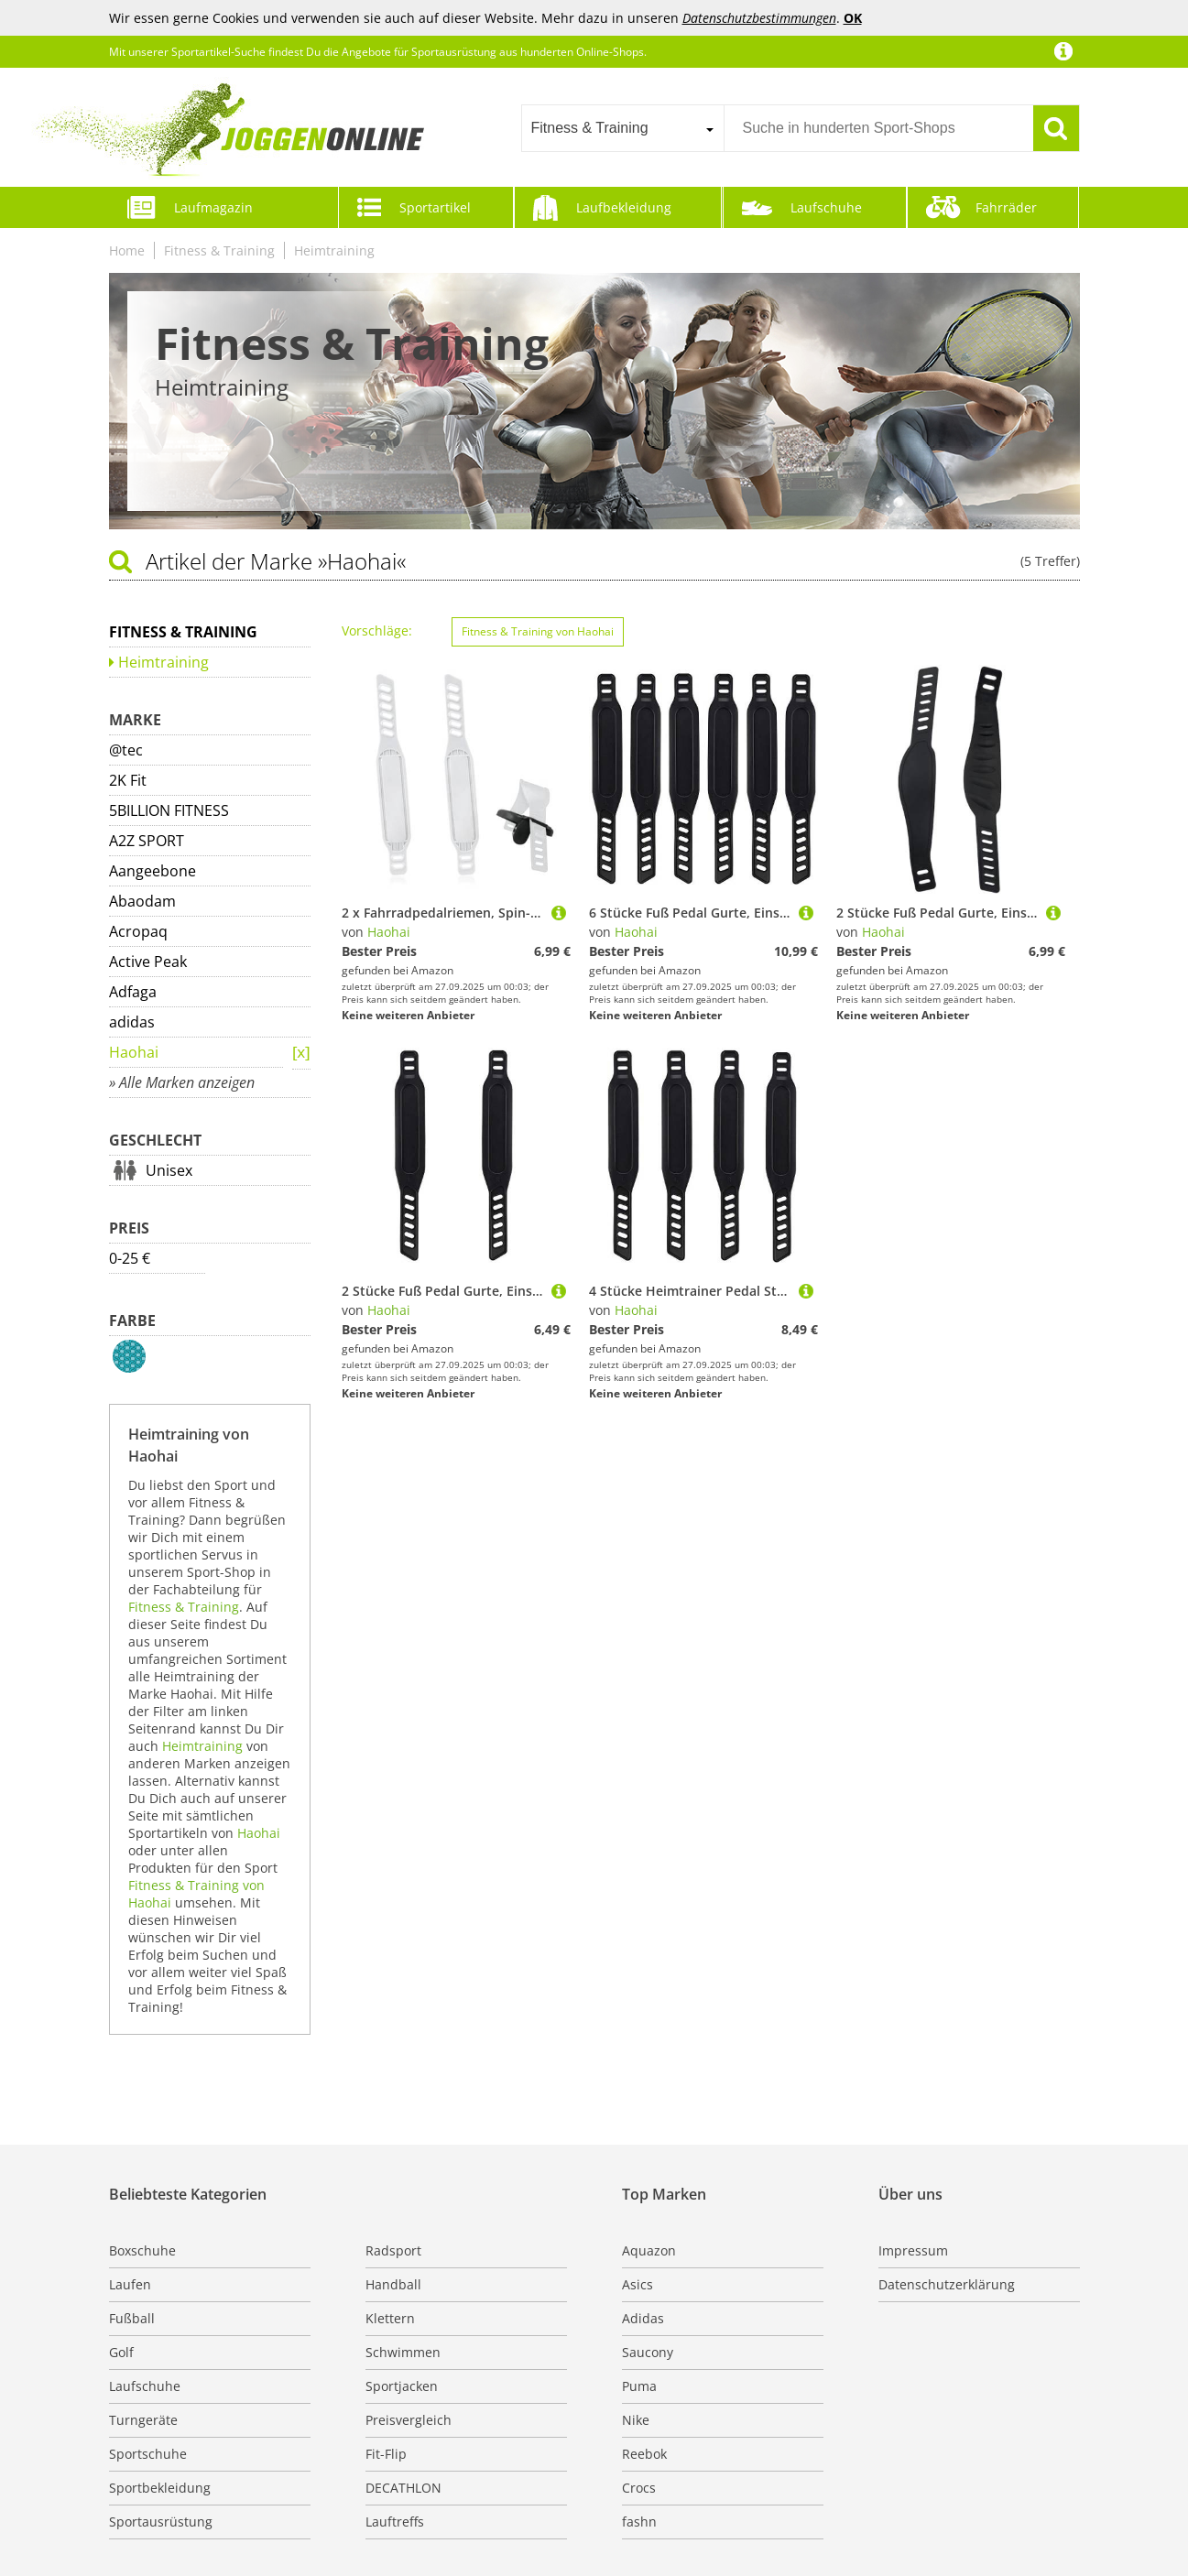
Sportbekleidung (160, 2487)
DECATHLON (403, 2487)
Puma (639, 2386)
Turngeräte (143, 2420)
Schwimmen (403, 2352)
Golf (121, 2352)
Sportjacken (401, 2386)
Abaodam (142, 901)
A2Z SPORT (146, 841)
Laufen (130, 2284)
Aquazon (649, 2250)
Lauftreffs (394, 2521)
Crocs (639, 2487)
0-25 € (129, 1258)
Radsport (393, 2250)
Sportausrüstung (161, 2521)
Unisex (169, 1170)
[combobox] (622, 128)
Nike (635, 2420)
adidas (132, 1022)
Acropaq (138, 931)
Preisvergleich (408, 2420)
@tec (126, 750)
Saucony (647, 2352)
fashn (639, 2521)
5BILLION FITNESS (169, 810)
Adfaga (133, 992)
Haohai (133, 1052)
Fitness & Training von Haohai (538, 631)
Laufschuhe (826, 207)
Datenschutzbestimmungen (759, 18)
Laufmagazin (213, 207)
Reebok (644, 2453)
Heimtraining (334, 250)
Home (127, 250)
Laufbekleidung (623, 207)
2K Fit (128, 780)
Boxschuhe (142, 2250)
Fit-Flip (386, 2453)
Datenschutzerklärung (946, 2284)
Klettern (390, 2318)
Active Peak (148, 961)
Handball (393, 2284)
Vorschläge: (377, 630)
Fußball (132, 2318)
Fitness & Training (219, 250)
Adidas (643, 2318)
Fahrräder (1006, 207)
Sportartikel (435, 207)
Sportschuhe (148, 2453)
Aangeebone (152, 871)
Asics (637, 2284)
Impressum (913, 2250)
